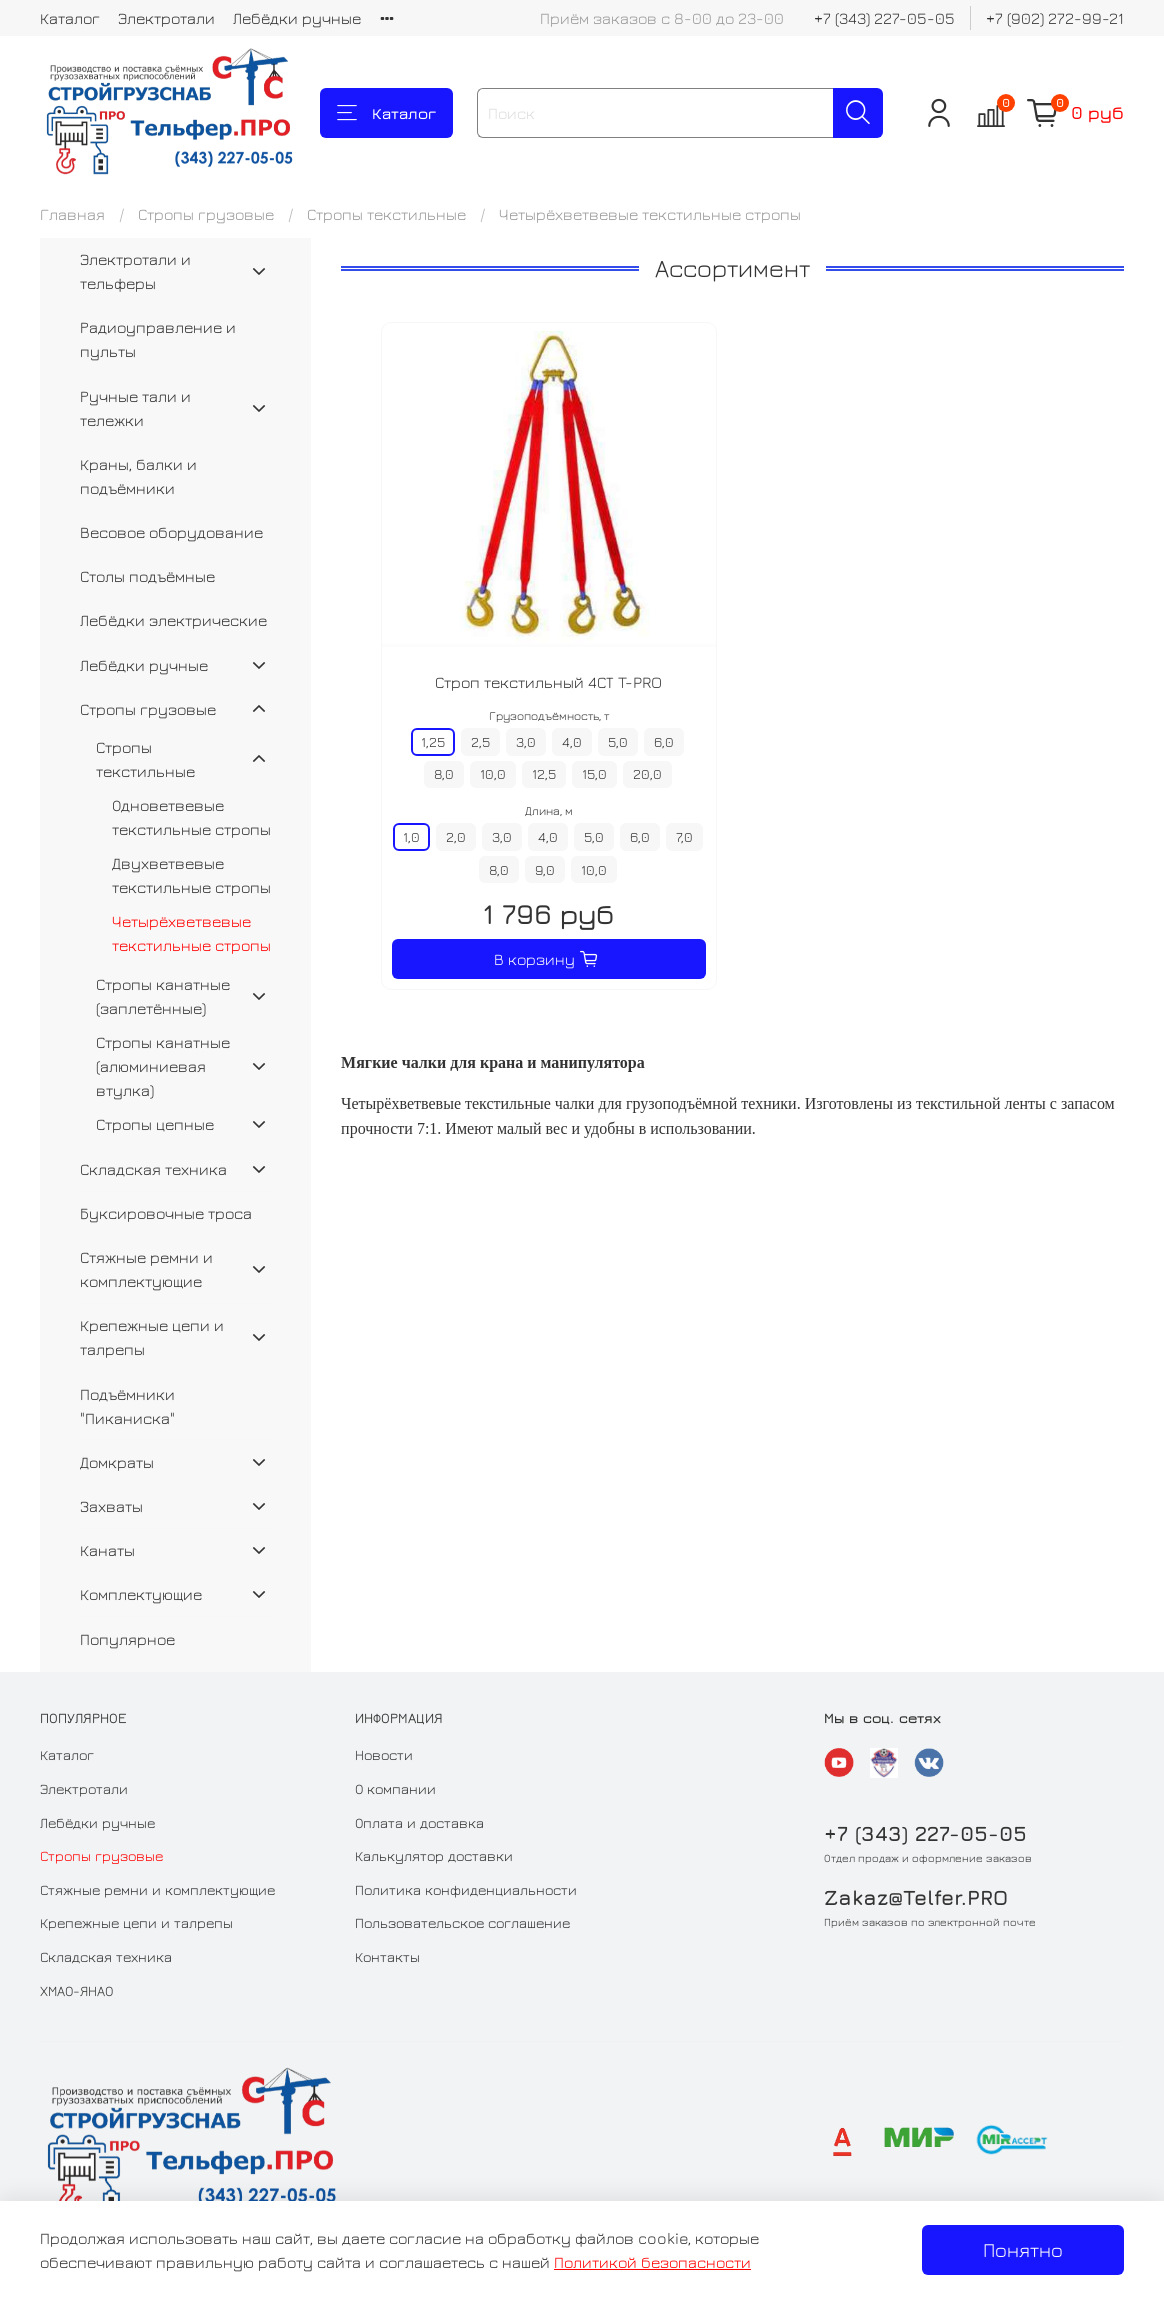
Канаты (107, 1550)
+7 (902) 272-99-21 (1055, 18)
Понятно (1023, 2249)
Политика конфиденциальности (466, 1889)
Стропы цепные (155, 1124)
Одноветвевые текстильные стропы (191, 817)
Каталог (70, 18)
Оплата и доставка (419, 1822)
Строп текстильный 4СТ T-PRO (548, 682)
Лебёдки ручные (297, 18)
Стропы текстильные (386, 214)
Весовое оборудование (171, 532)
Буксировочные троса (166, 1213)
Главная (72, 214)
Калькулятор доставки (434, 1855)
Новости (384, 1754)
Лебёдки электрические (173, 620)
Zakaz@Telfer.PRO (916, 1897)
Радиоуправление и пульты (158, 339)
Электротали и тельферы (135, 271)
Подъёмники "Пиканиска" (127, 1406)
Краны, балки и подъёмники (138, 476)
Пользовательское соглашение (462, 1922)
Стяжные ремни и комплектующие (146, 1269)
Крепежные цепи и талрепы (152, 1337)
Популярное (127, 1639)
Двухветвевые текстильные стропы (191, 875)
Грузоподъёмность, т (549, 715)
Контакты (387, 1956)
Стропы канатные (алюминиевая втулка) (163, 1066)
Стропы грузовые (206, 214)
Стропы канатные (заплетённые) (163, 996)
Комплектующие (141, 1594)
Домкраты (117, 1462)
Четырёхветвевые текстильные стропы (191, 933)
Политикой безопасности (652, 2262)
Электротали (166, 18)
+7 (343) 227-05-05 (884, 18)
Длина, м (549, 810)
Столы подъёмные (147, 576)
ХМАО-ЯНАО (76, 1990)
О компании (395, 1788)
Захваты (111, 1506)
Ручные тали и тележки (135, 408)
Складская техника (153, 1169)
